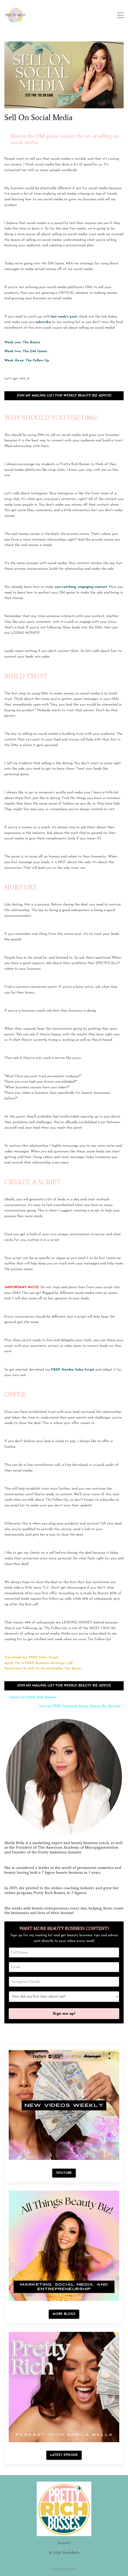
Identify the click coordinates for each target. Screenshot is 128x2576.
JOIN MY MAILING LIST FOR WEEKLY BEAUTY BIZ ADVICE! (64, 395)
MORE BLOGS (64, 2314)
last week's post (64, 316)
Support (64, 2543)
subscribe (43, 322)
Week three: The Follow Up (26, 360)
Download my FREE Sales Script (31, 1657)
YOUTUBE (64, 2173)
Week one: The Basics (22, 342)
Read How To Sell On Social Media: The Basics (43, 1668)
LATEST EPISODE (64, 2455)
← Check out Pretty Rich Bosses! (30, 1697)
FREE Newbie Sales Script (72, 1369)
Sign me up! (64, 2014)
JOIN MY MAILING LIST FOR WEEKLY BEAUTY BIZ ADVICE (64, 1685)
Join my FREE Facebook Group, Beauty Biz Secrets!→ (81, 1706)
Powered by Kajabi (64, 2569)
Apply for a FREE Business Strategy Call (38, 1663)
